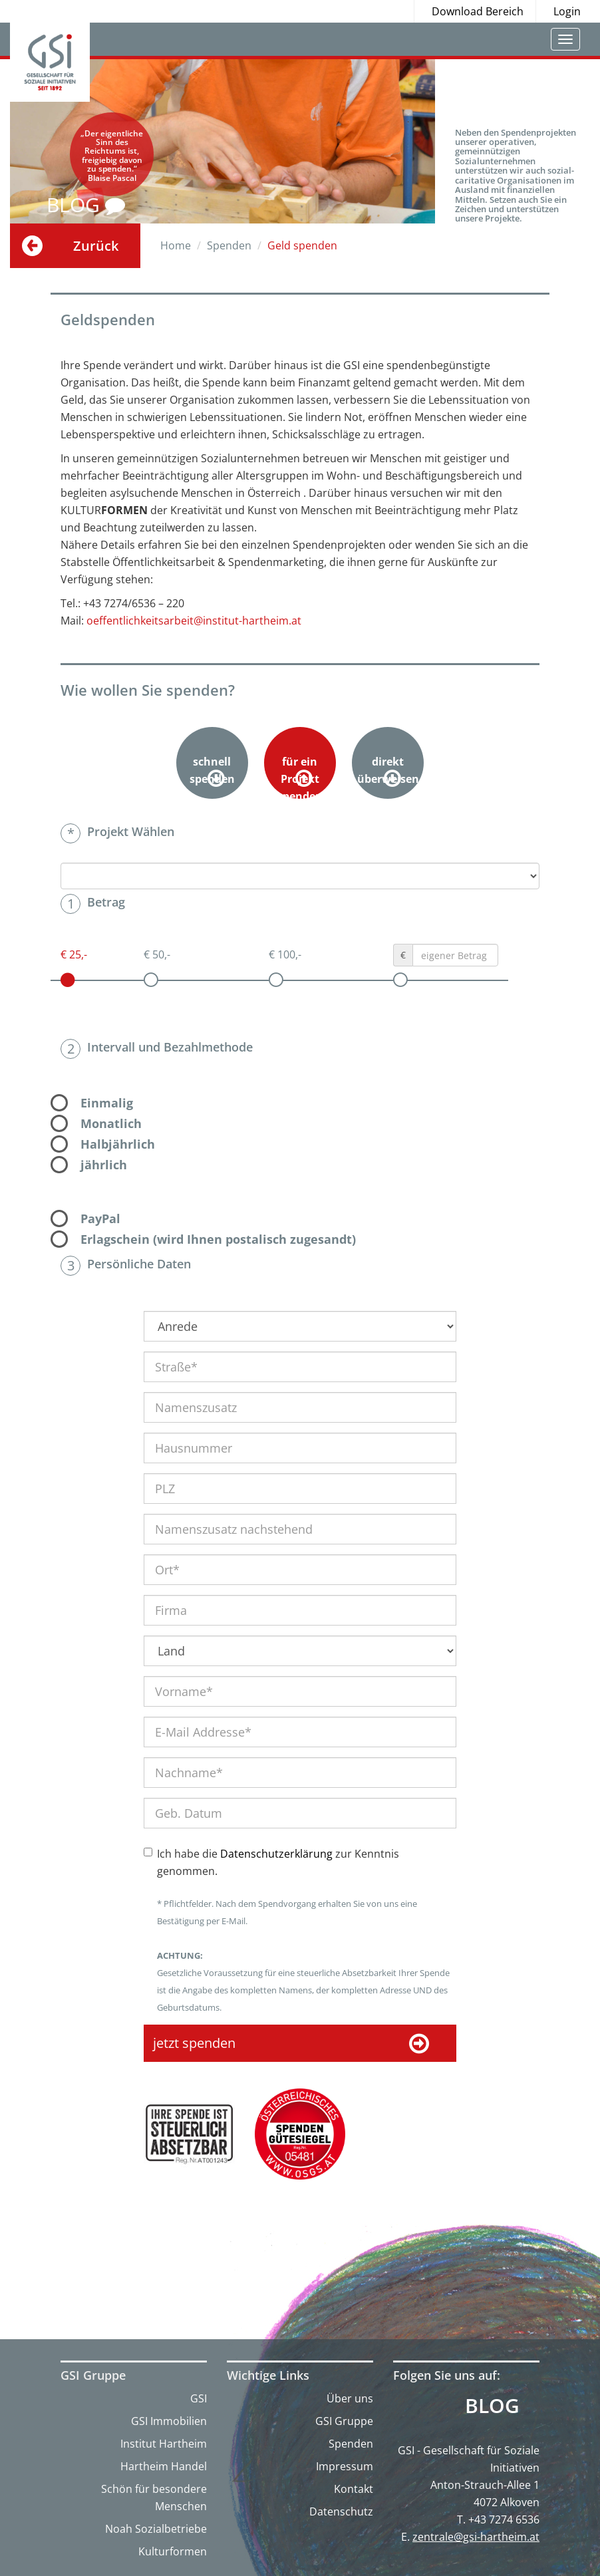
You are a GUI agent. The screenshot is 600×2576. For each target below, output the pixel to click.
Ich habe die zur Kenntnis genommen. (278, 1862)
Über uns (350, 2398)
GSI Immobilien (169, 2421)
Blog (492, 2405)
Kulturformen (172, 2551)
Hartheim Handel (163, 2466)
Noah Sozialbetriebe (156, 2528)
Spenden (351, 2443)
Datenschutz (341, 2511)
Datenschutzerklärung (276, 1853)
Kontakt (353, 2489)
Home (175, 245)
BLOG (86, 204)
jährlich (103, 1165)
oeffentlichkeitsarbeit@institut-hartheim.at (193, 620)
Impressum (344, 2466)
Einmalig (106, 1103)
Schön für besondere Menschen (154, 2497)
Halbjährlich (117, 1144)
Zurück (95, 246)
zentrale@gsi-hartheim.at (475, 2536)
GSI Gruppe (344, 2421)
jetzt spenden (291, 2044)
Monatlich (111, 1123)
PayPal (100, 1218)
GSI (198, 2398)
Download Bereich (478, 11)
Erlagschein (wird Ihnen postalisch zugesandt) (218, 1239)
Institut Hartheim (163, 2443)
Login (567, 11)
